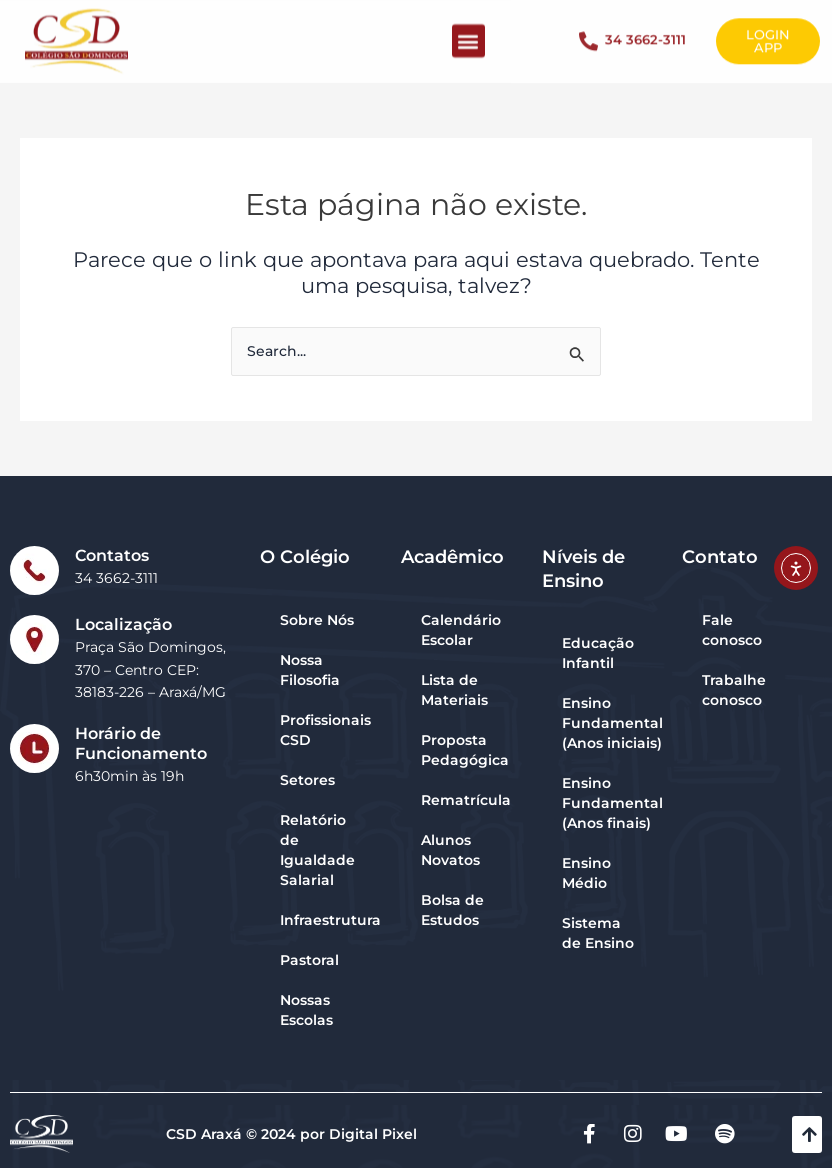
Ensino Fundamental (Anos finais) (611, 803)
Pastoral (309, 960)
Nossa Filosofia (310, 670)
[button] (468, 31)
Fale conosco (732, 630)
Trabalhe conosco (734, 690)
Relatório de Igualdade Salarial (317, 850)
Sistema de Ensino (598, 933)
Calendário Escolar (461, 630)
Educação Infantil (598, 653)
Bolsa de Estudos (452, 910)
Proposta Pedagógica (465, 750)
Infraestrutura (330, 920)
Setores (307, 780)
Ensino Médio (586, 873)
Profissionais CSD (325, 730)
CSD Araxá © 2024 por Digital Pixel (291, 1134)
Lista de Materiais (454, 690)
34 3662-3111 (645, 30)
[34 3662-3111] (588, 31)
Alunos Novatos (450, 850)
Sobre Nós (317, 620)
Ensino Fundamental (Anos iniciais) (611, 723)
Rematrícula (466, 800)
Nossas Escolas (306, 1010)
